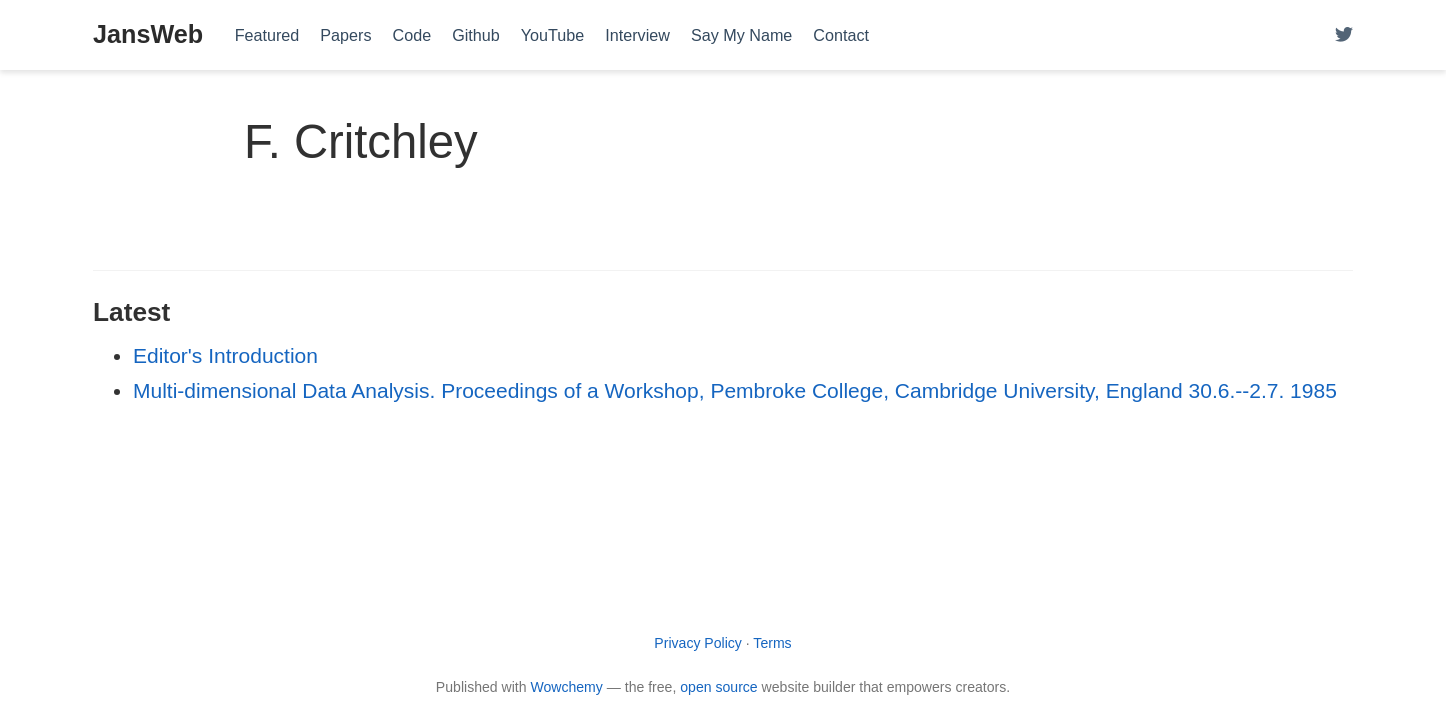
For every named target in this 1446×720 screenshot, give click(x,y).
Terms (772, 643)
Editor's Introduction (225, 355)
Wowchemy (566, 687)
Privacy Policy (698, 643)
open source (718, 687)
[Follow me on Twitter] (1344, 35)
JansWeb (148, 34)
